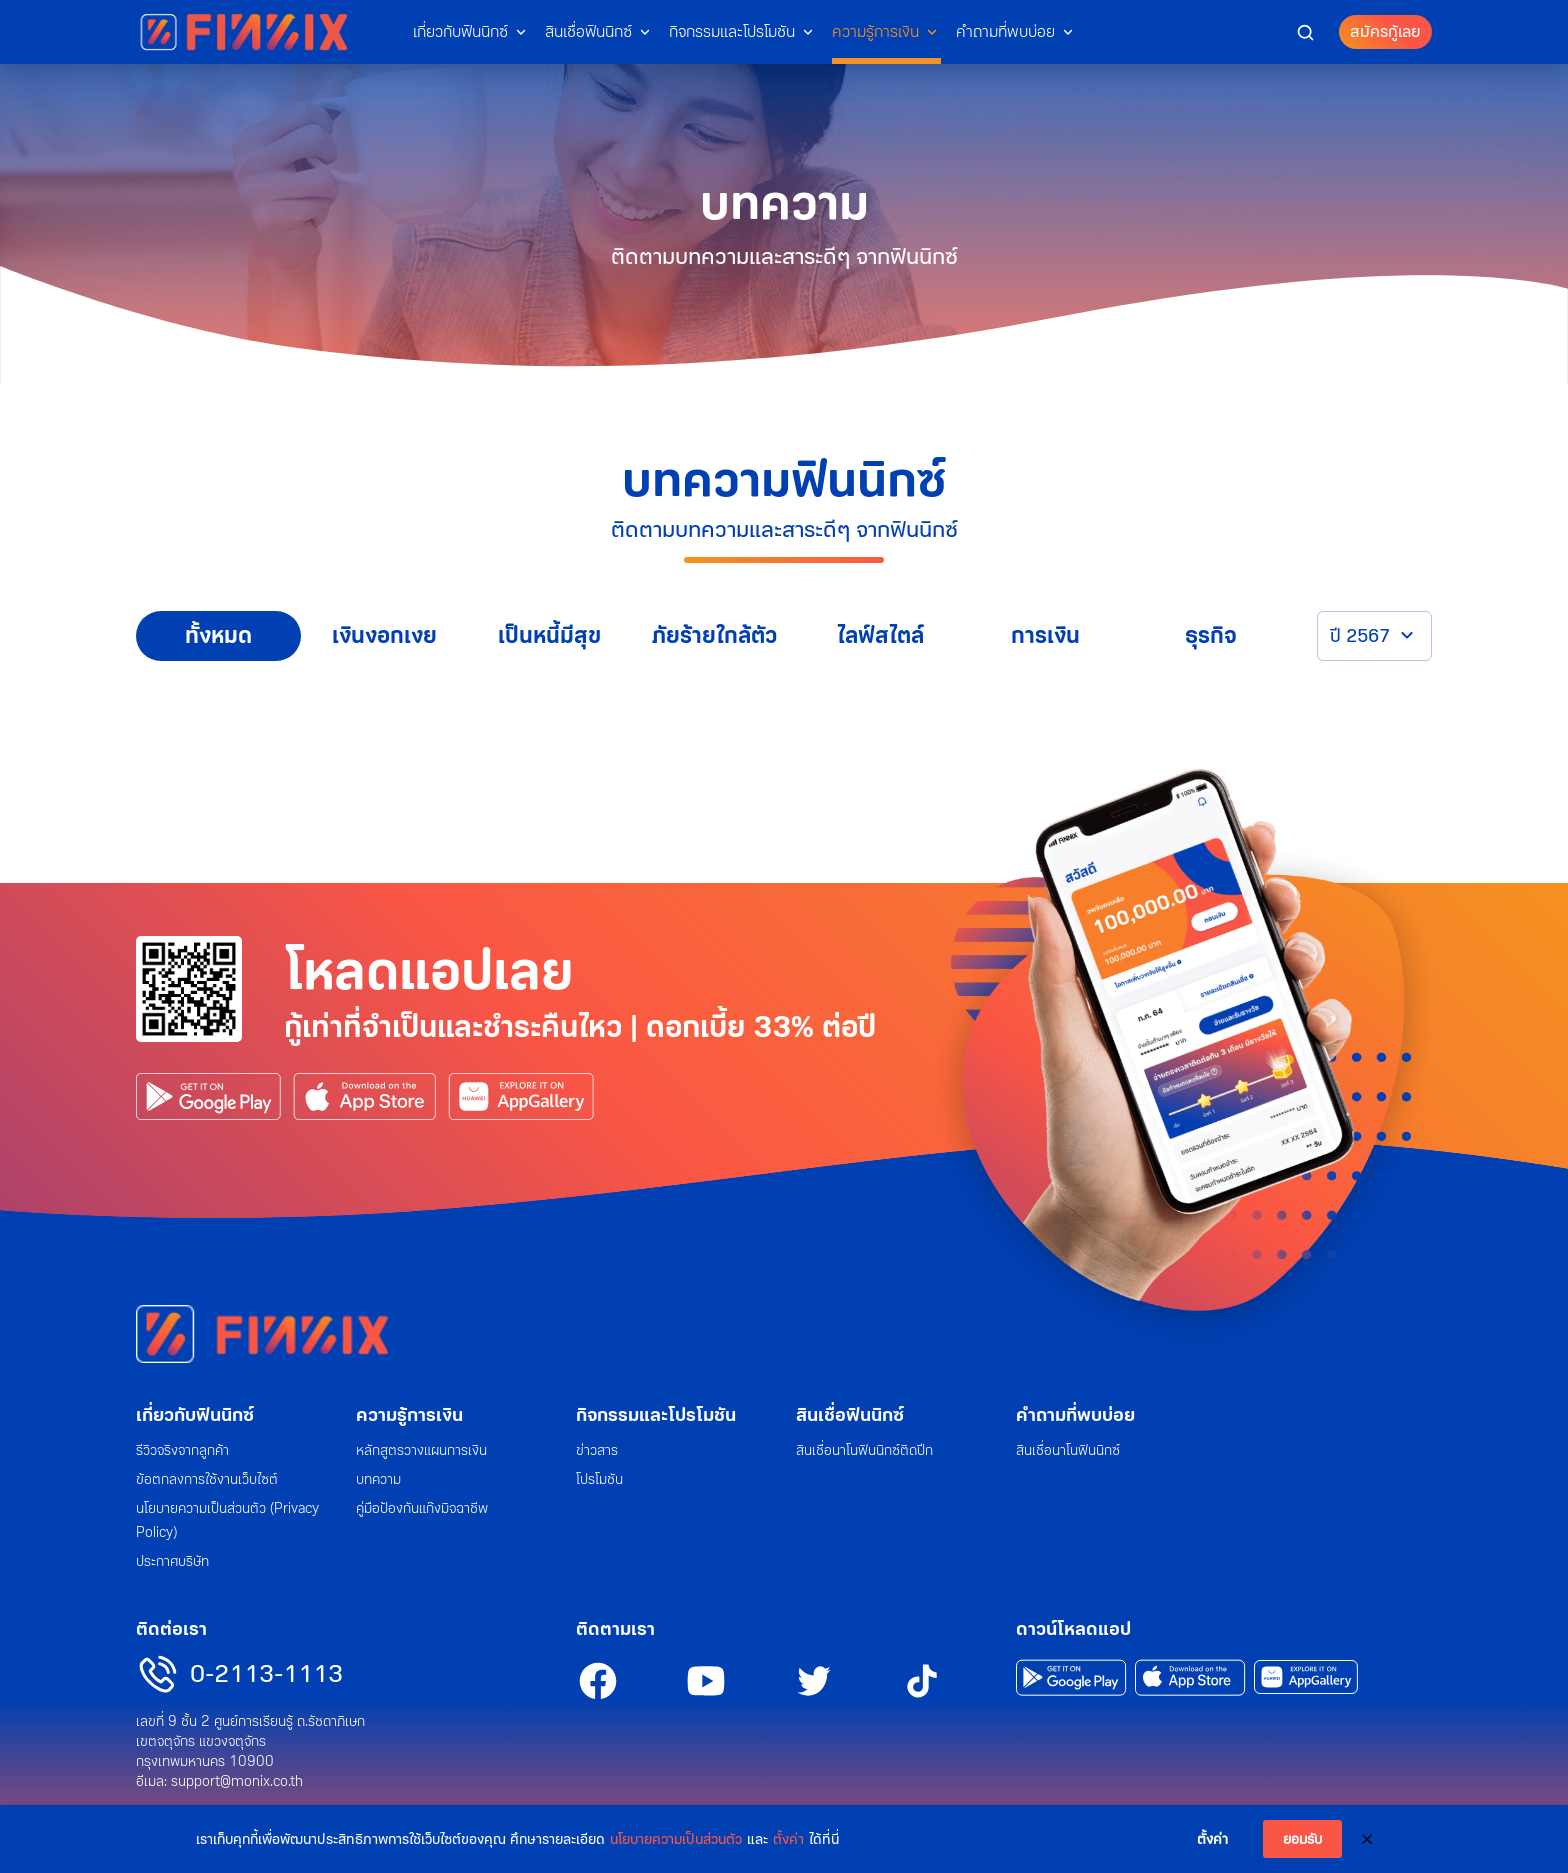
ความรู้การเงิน (875, 31)
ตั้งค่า (788, 1839)
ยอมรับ (1302, 1839)
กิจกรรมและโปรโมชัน (732, 31)
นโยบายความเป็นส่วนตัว (676, 1839)
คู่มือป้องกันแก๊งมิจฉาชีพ (422, 1508)
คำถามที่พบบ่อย (1005, 31)
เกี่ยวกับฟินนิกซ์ (460, 31)
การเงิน (1045, 635)
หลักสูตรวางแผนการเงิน (421, 1450)
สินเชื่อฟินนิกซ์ (588, 31)
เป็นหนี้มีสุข (549, 635)
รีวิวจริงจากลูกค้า (182, 1450)
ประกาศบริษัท (172, 1561)
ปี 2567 (1360, 636)
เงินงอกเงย (384, 635)
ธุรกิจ (1211, 635)
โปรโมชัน (599, 1479)
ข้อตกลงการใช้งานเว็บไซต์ (207, 1479)
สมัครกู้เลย (1385, 31)
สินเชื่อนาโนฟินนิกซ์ (1068, 1450)
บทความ (378, 1479)
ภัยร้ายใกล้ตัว (714, 635)
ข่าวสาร (597, 1450)
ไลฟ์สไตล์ (880, 635)
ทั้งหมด (218, 635)
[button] (1305, 31)
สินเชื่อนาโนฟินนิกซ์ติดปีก (864, 1450)
